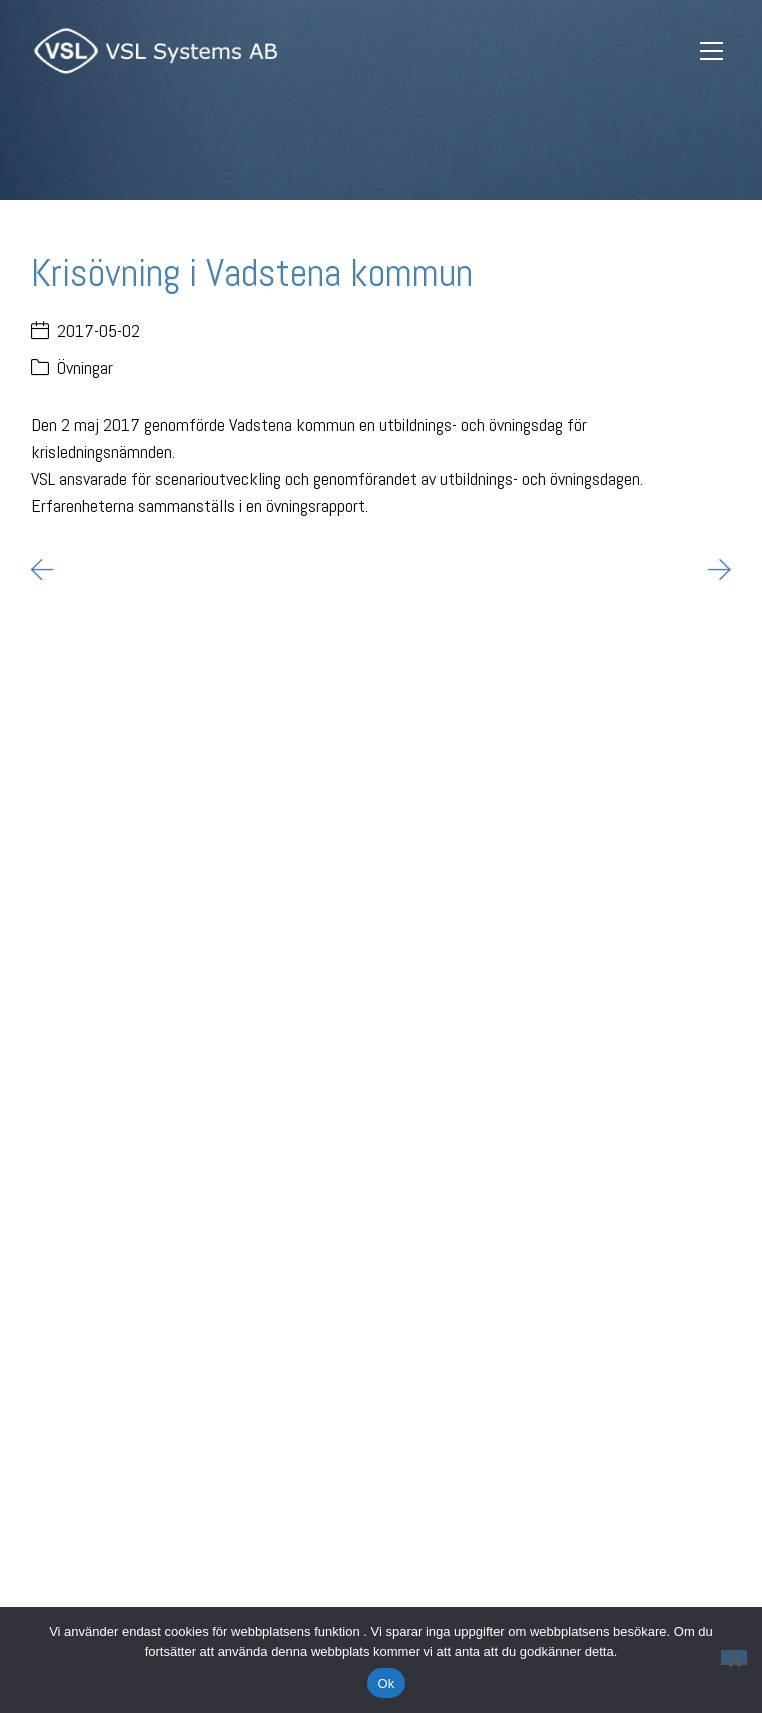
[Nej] (734, 1657)
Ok (385, 1683)
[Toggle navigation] (712, 51)
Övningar (85, 367)
